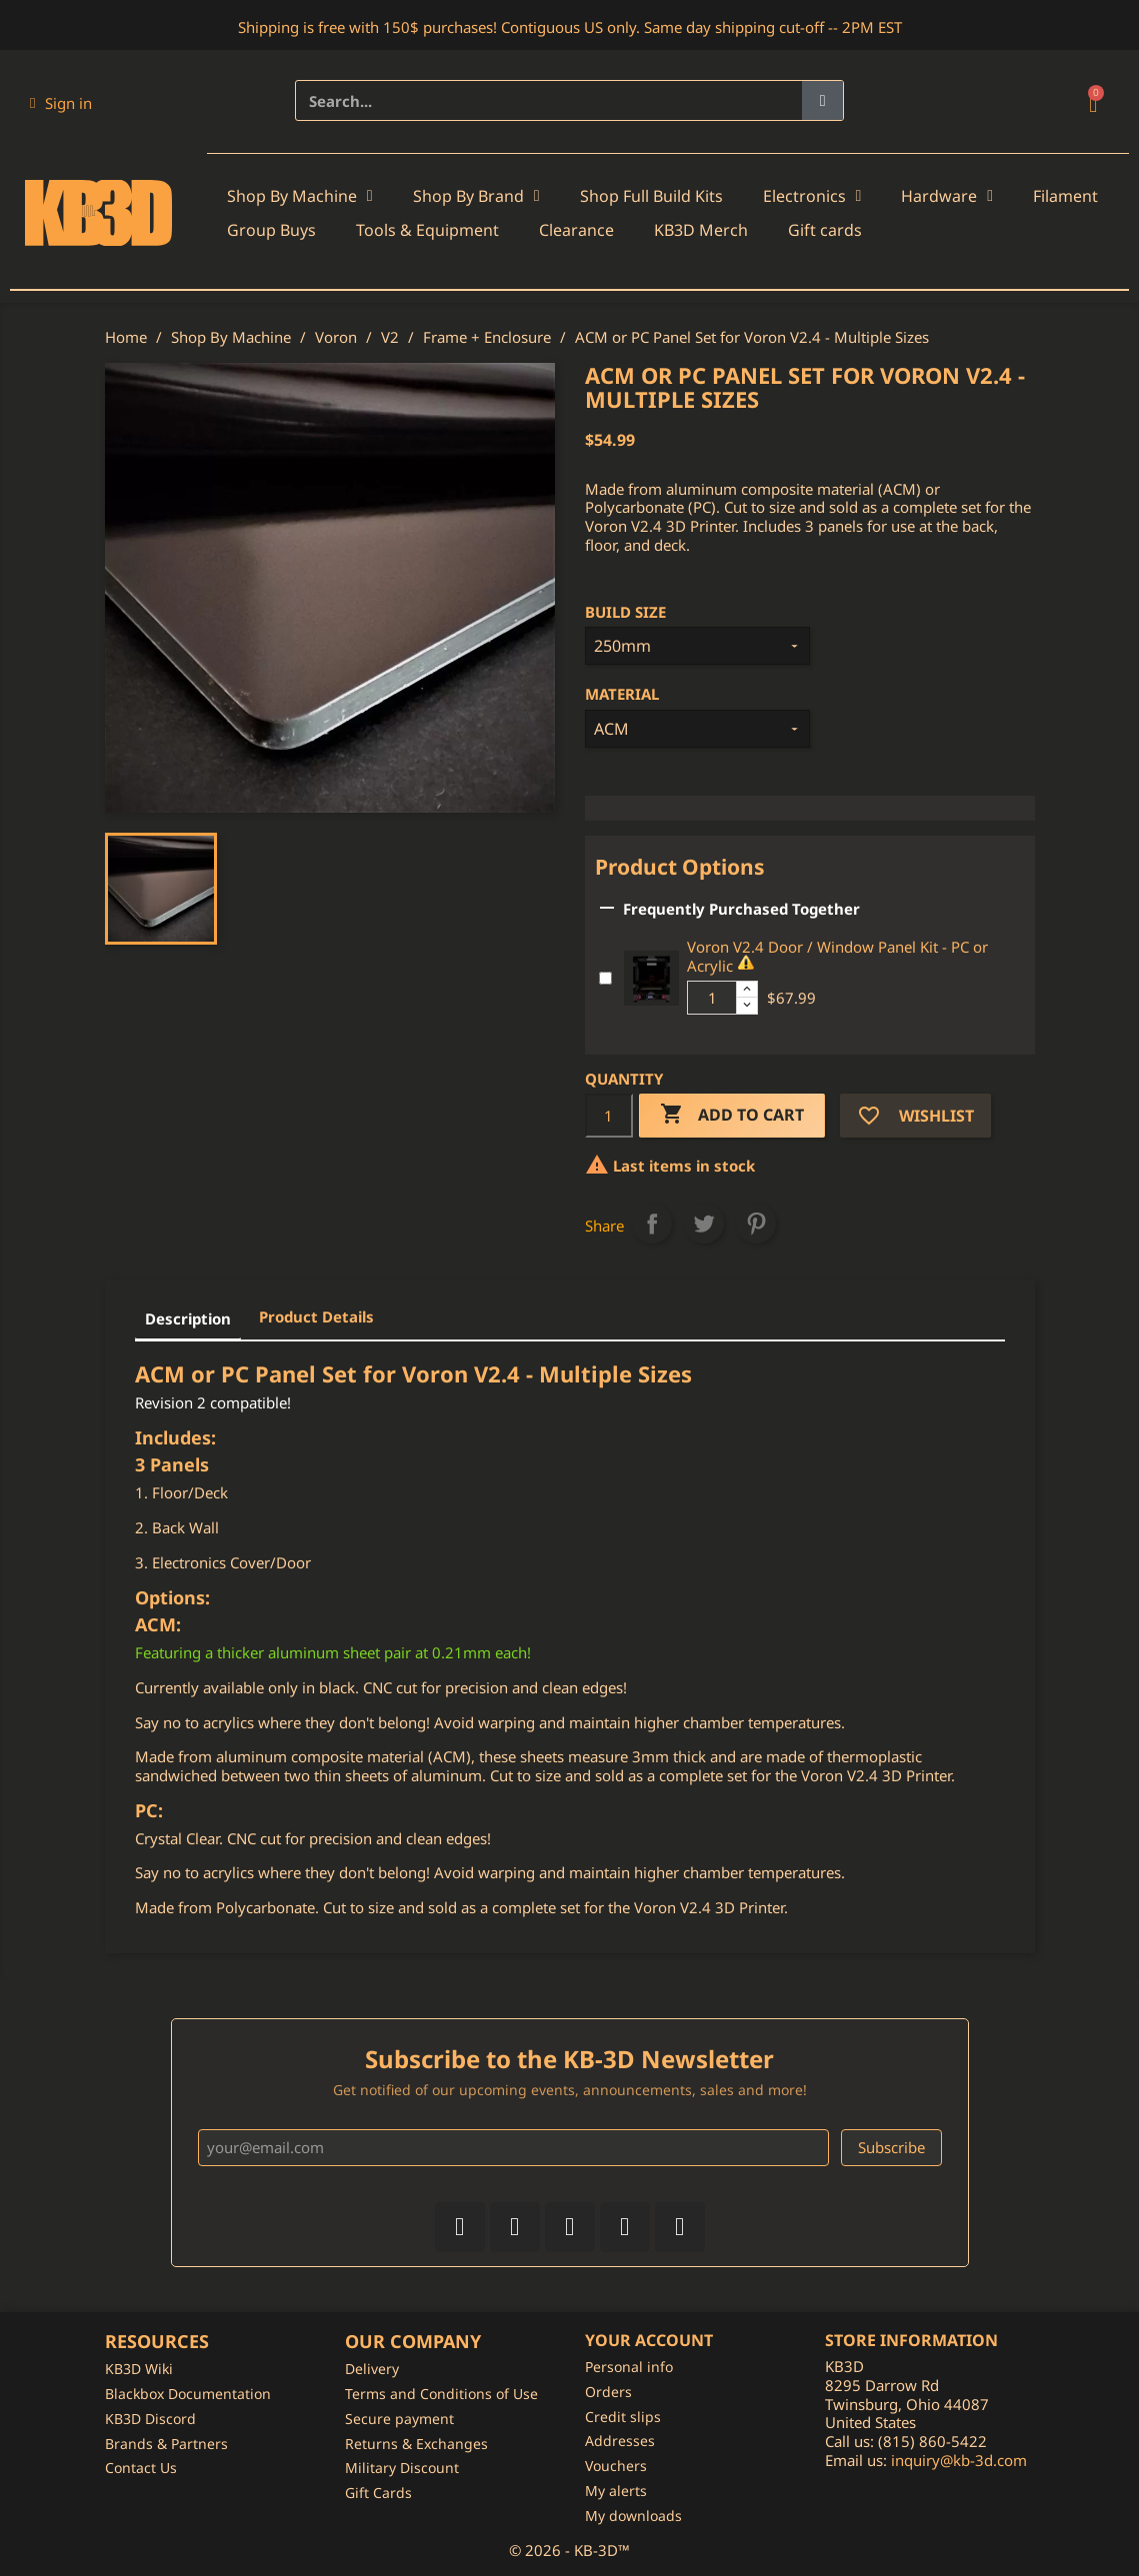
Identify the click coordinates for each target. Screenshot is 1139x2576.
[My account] (61, 103)
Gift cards (825, 230)
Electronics (812, 196)
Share (652, 1224)
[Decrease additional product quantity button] (747, 1006)
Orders (608, 2391)
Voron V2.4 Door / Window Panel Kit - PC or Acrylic (837, 956)
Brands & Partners (166, 2443)
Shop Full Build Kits (651, 196)
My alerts (616, 2490)
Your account (649, 2340)
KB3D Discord (150, 2418)
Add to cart (732, 1115)
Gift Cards (378, 2492)
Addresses (620, 2440)
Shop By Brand (476, 196)
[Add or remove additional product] (605, 978)
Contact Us (141, 2467)
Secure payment (399, 2418)
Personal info (629, 2366)
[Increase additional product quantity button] (747, 990)
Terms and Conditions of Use (441, 2393)
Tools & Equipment (427, 230)
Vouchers (616, 2465)
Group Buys (271, 230)
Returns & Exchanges (416, 2443)
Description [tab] (188, 1318)
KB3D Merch (701, 230)
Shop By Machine (300, 196)
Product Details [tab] (316, 1316)
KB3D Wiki (139, 2368)
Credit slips (623, 2416)
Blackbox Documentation (188, 2393)
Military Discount (402, 2467)
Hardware (947, 196)
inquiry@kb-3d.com (959, 2460)
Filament (1065, 196)
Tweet (704, 1224)
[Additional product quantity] (712, 998)
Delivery (372, 2368)
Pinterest (756, 1224)
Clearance (576, 230)
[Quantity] (609, 1116)
